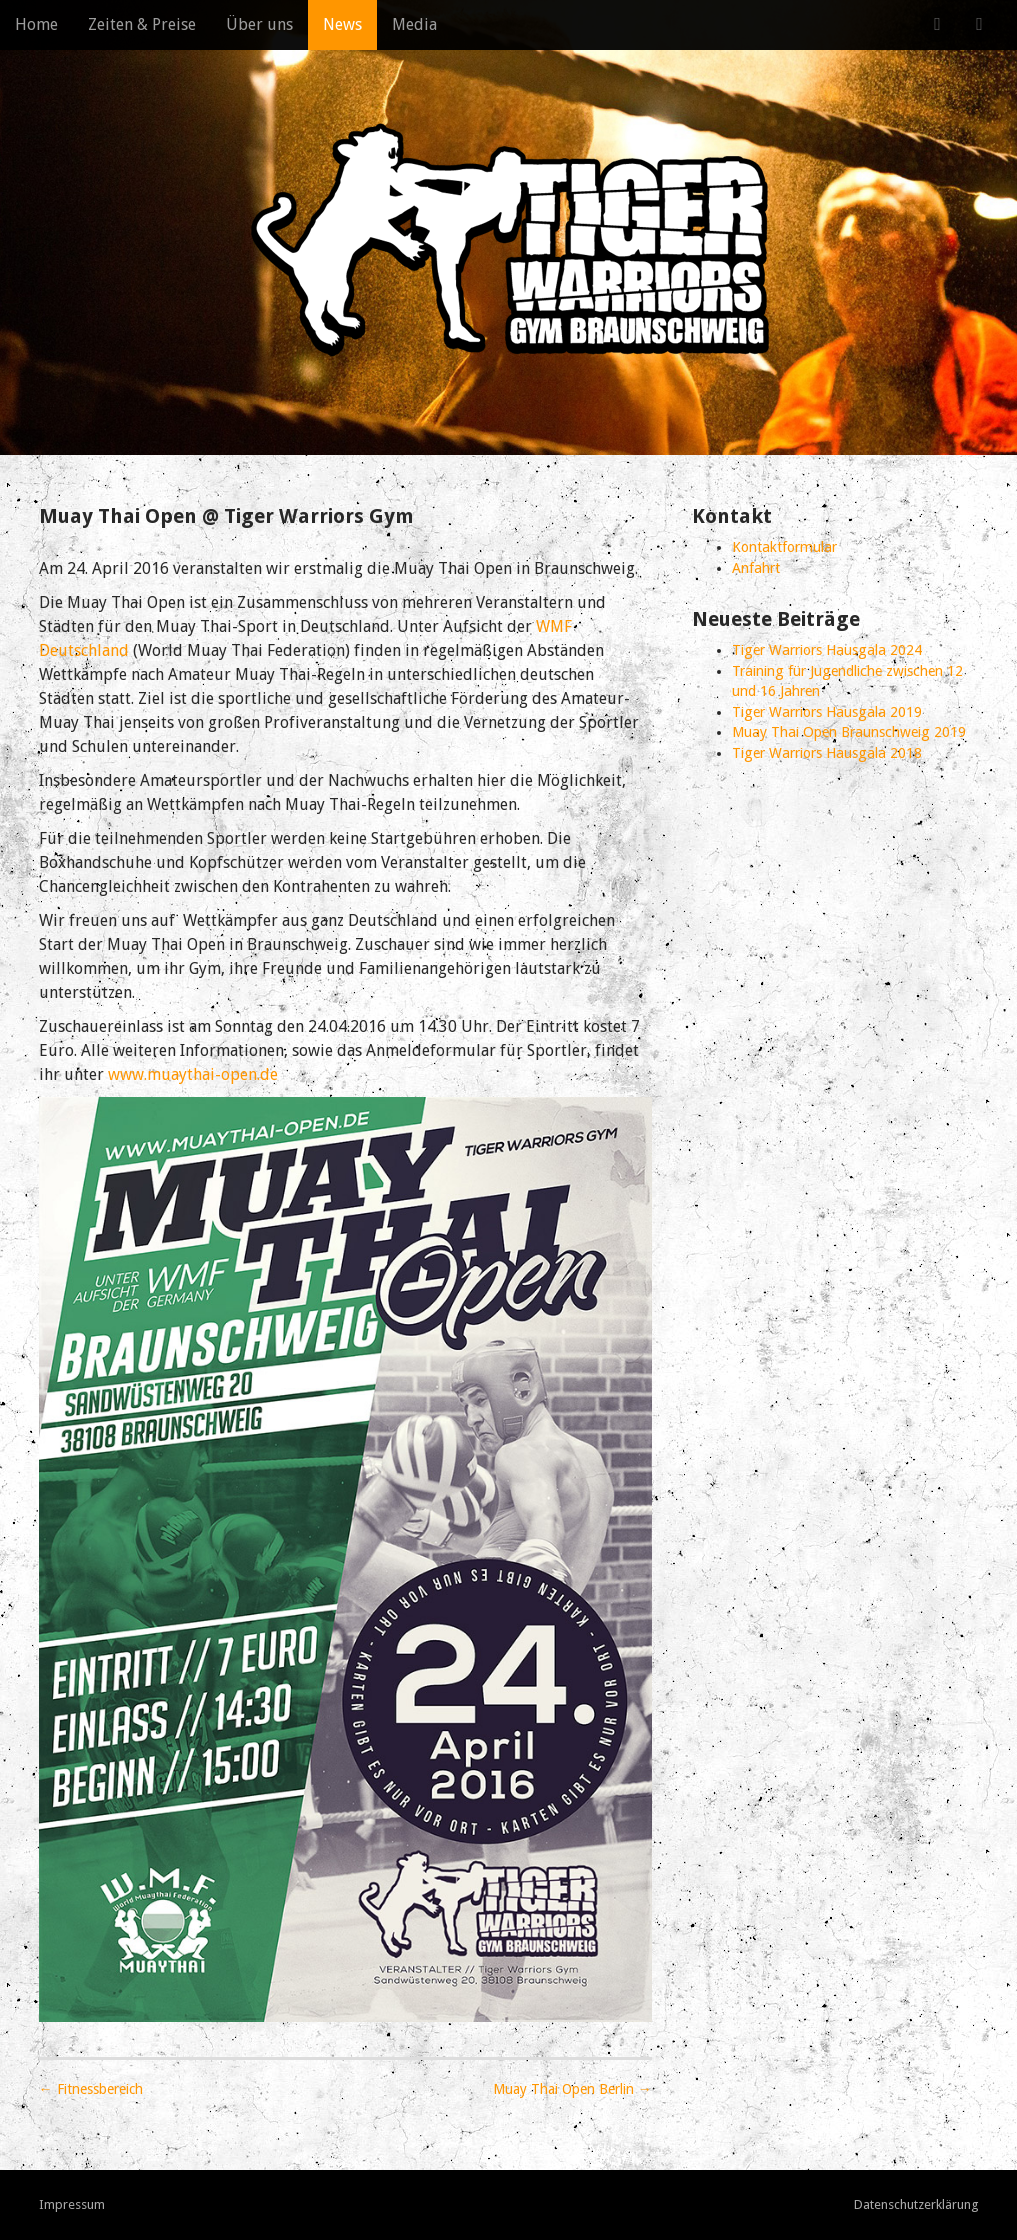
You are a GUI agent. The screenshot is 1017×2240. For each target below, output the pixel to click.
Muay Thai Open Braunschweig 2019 (849, 732)
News (342, 24)
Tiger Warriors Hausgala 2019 (827, 712)
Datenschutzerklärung (916, 2204)
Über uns (259, 24)
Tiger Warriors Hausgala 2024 (827, 650)
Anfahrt (756, 568)
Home (36, 24)
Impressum (72, 2204)
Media (414, 24)
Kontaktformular (784, 547)
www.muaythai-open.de (193, 1074)
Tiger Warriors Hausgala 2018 (827, 753)
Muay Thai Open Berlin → (572, 2089)
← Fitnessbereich (91, 2089)
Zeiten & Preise (142, 24)
